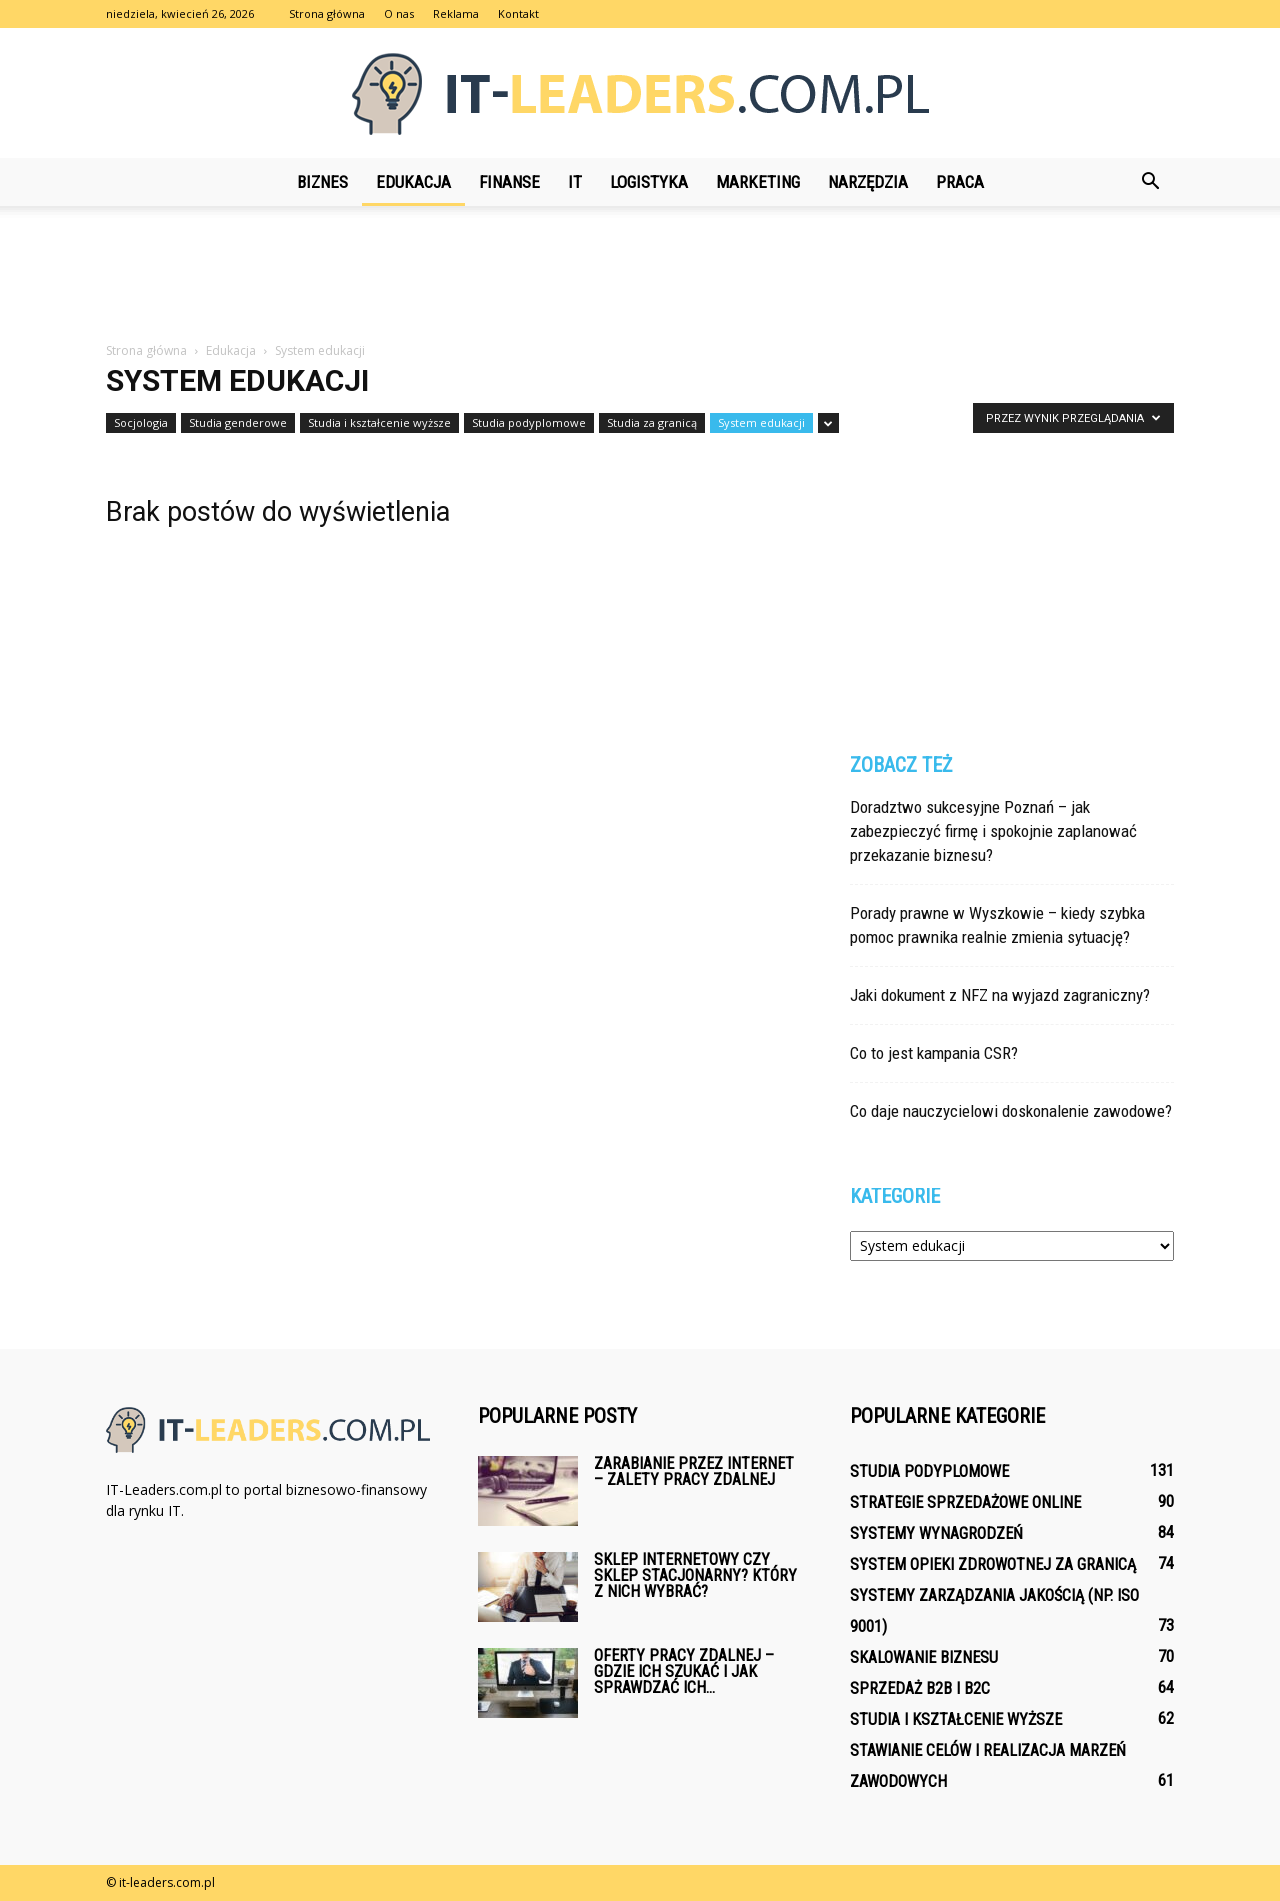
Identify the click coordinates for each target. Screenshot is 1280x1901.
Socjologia (141, 422)
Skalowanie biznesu (924, 1657)
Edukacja (413, 182)
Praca (960, 182)
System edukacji (761, 422)
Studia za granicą (652, 422)
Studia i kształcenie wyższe (379, 422)
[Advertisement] (640, 275)
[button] (1150, 182)
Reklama (456, 13)
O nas (399, 13)
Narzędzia (868, 182)
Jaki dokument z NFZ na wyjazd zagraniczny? (1000, 995)
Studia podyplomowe (529, 422)
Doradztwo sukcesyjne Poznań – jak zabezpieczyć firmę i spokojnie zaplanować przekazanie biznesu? (993, 831)
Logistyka (649, 182)
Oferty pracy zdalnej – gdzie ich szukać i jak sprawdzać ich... (684, 1671)
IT (575, 182)
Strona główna (327, 13)
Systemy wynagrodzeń (936, 1533)
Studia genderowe (238, 422)
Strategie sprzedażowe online (965, 1502)
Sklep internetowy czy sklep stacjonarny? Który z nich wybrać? (695, 1575)
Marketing (758, 182)
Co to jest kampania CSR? (934, 1053)
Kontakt (518, 13)
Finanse (509, 182)
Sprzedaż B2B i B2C (920, 1688)
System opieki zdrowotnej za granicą (993, 1564)
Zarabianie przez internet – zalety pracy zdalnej (694, 1471)
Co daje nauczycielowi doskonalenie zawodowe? (1011, 1111)
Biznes (322, 182)
